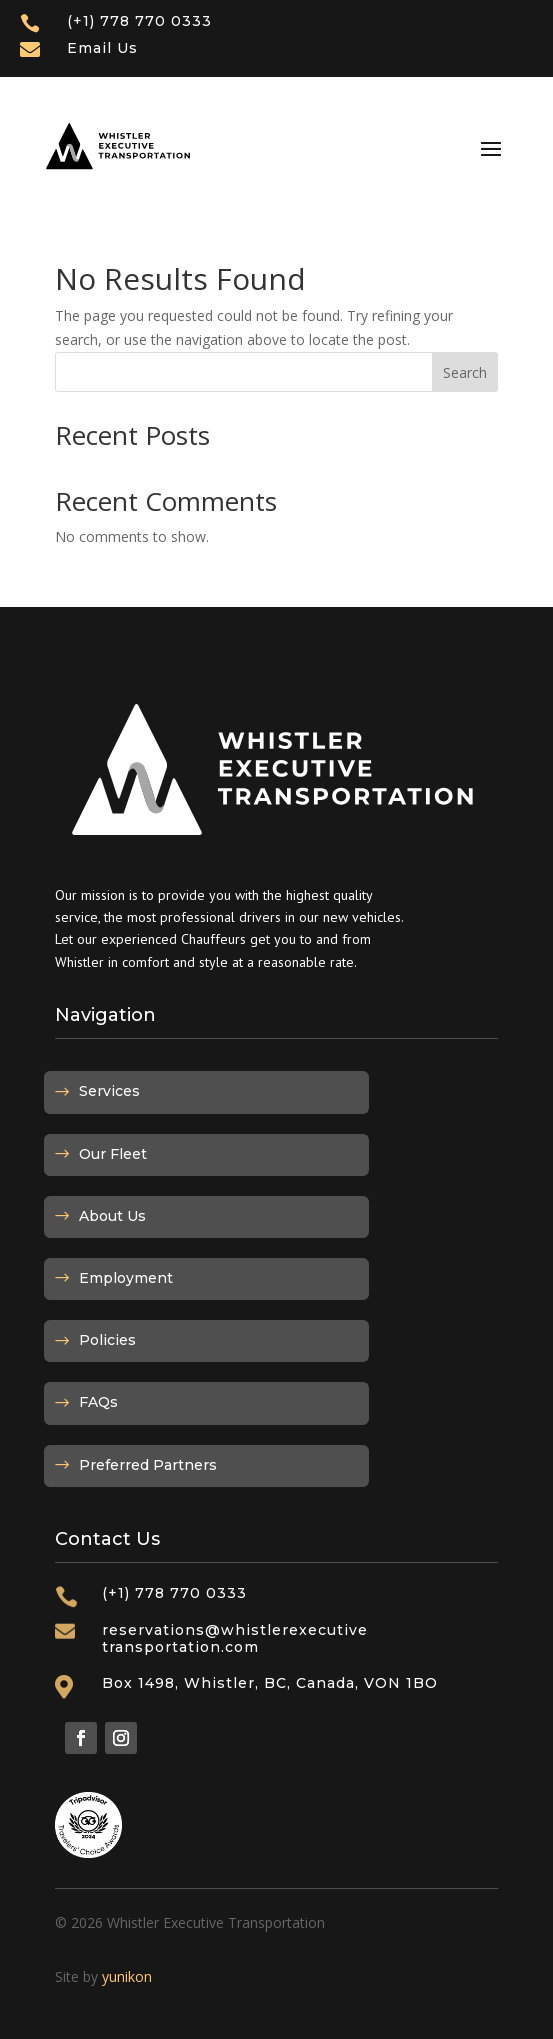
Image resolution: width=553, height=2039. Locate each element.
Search (465, 372)
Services (109, 1091)
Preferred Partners (148, 1465)
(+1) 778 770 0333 (139, 21)
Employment (126, 1278)
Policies (107, 1340)
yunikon (127, 1976)
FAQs (98, 1402)
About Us (112, 1216)
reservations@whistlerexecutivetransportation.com (235, 1638)
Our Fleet (113, 1154)
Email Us (102, 48)
